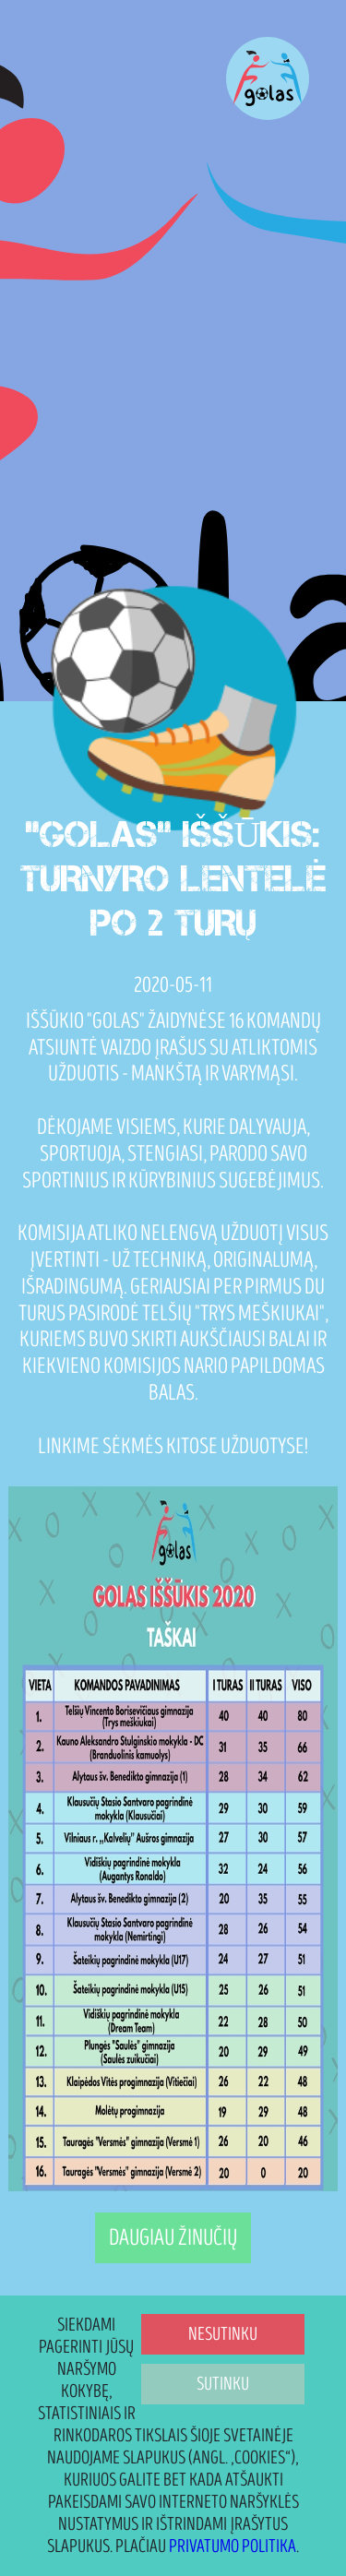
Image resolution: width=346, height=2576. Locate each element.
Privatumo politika (232, 2546)
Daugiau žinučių (173, 2238)
